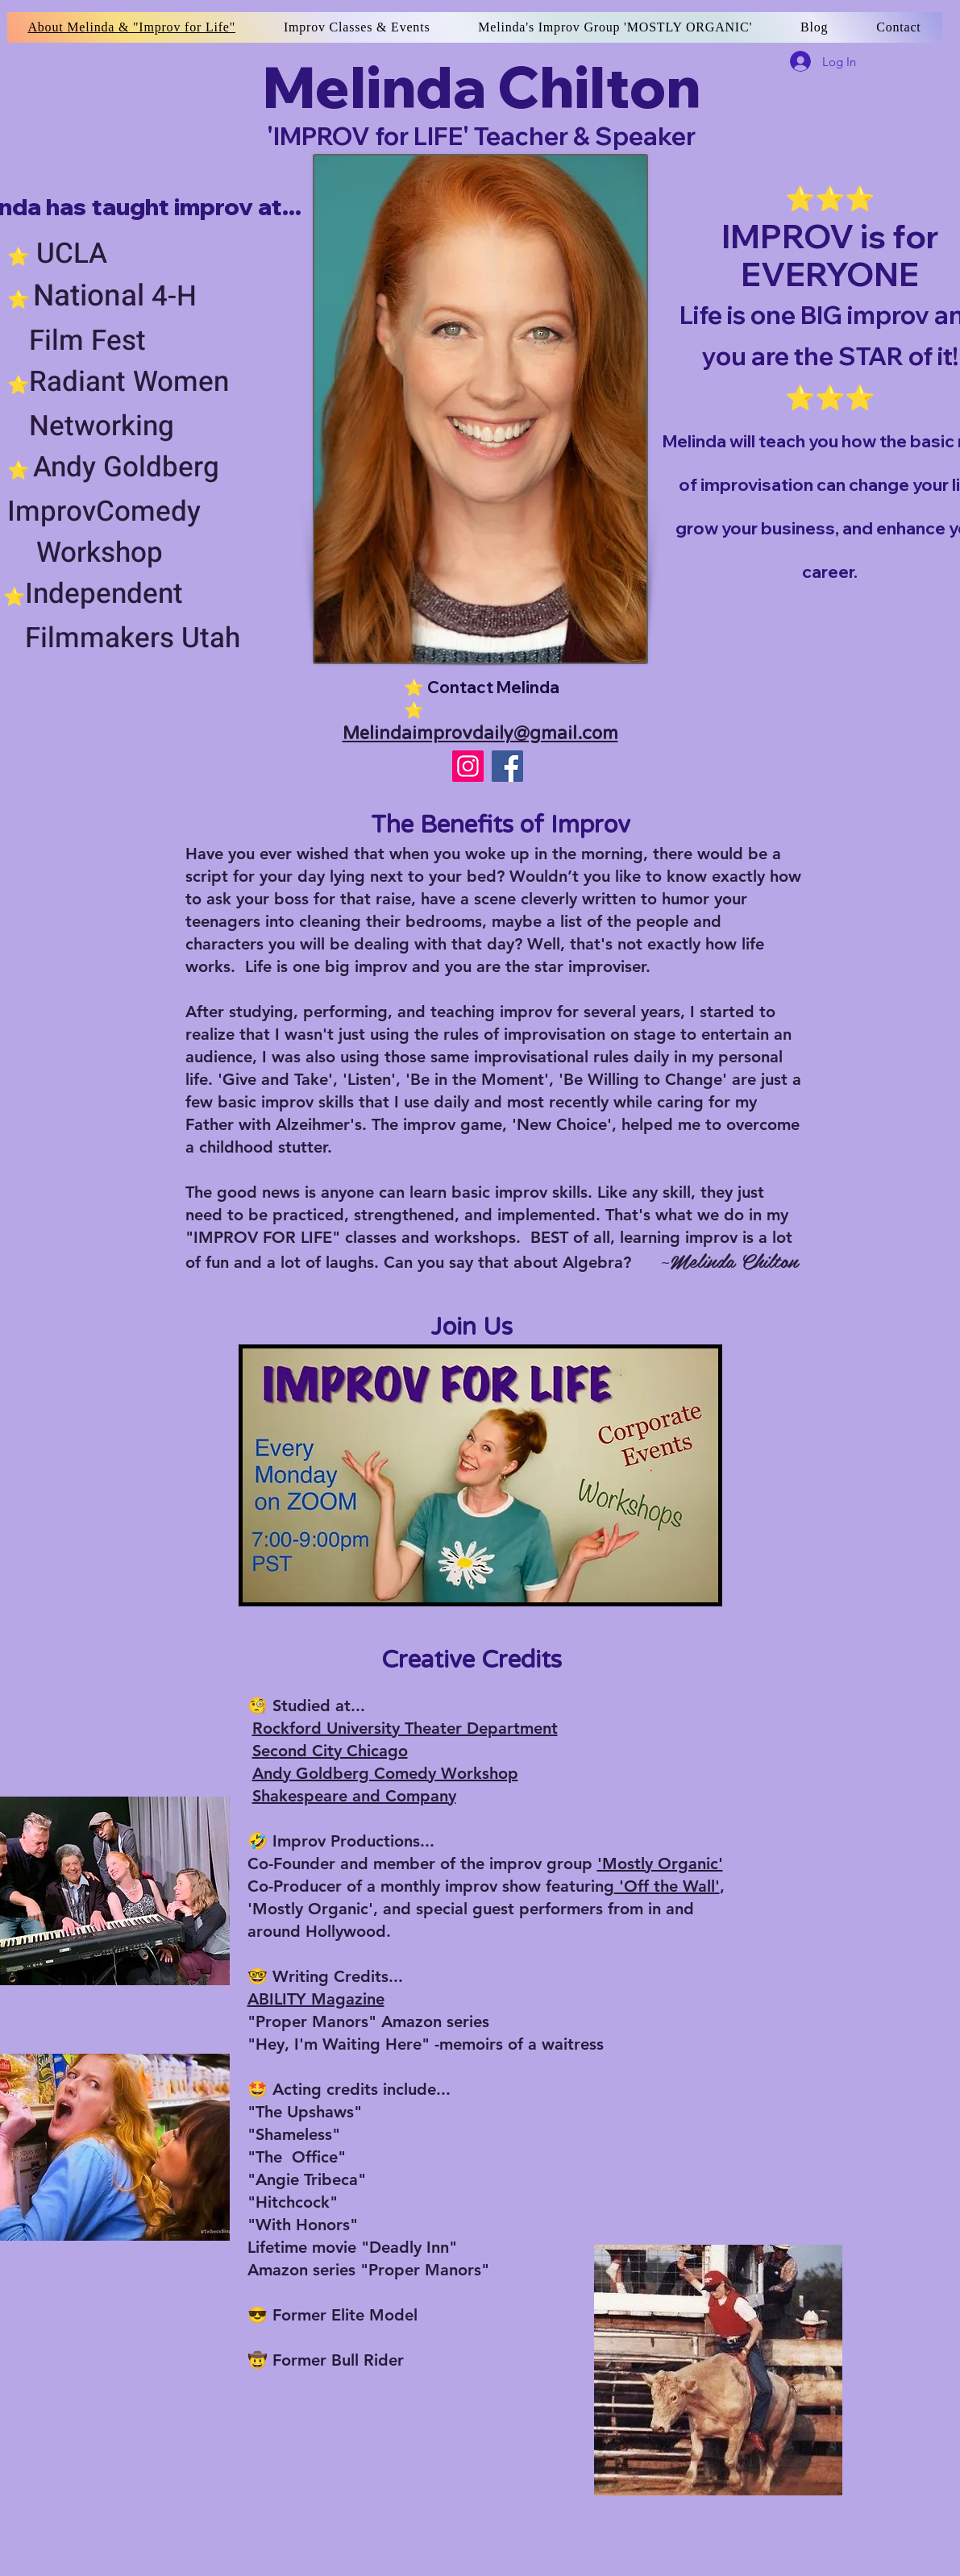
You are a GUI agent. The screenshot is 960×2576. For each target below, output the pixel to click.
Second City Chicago (330, 1750)
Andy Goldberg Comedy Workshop (385, 1773)
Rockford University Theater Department (405, 1728)
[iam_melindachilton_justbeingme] (468, 766)
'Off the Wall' (667, 1886)
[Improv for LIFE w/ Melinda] (507, 766)
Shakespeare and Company (354, 1795)
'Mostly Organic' (660, 1863)
